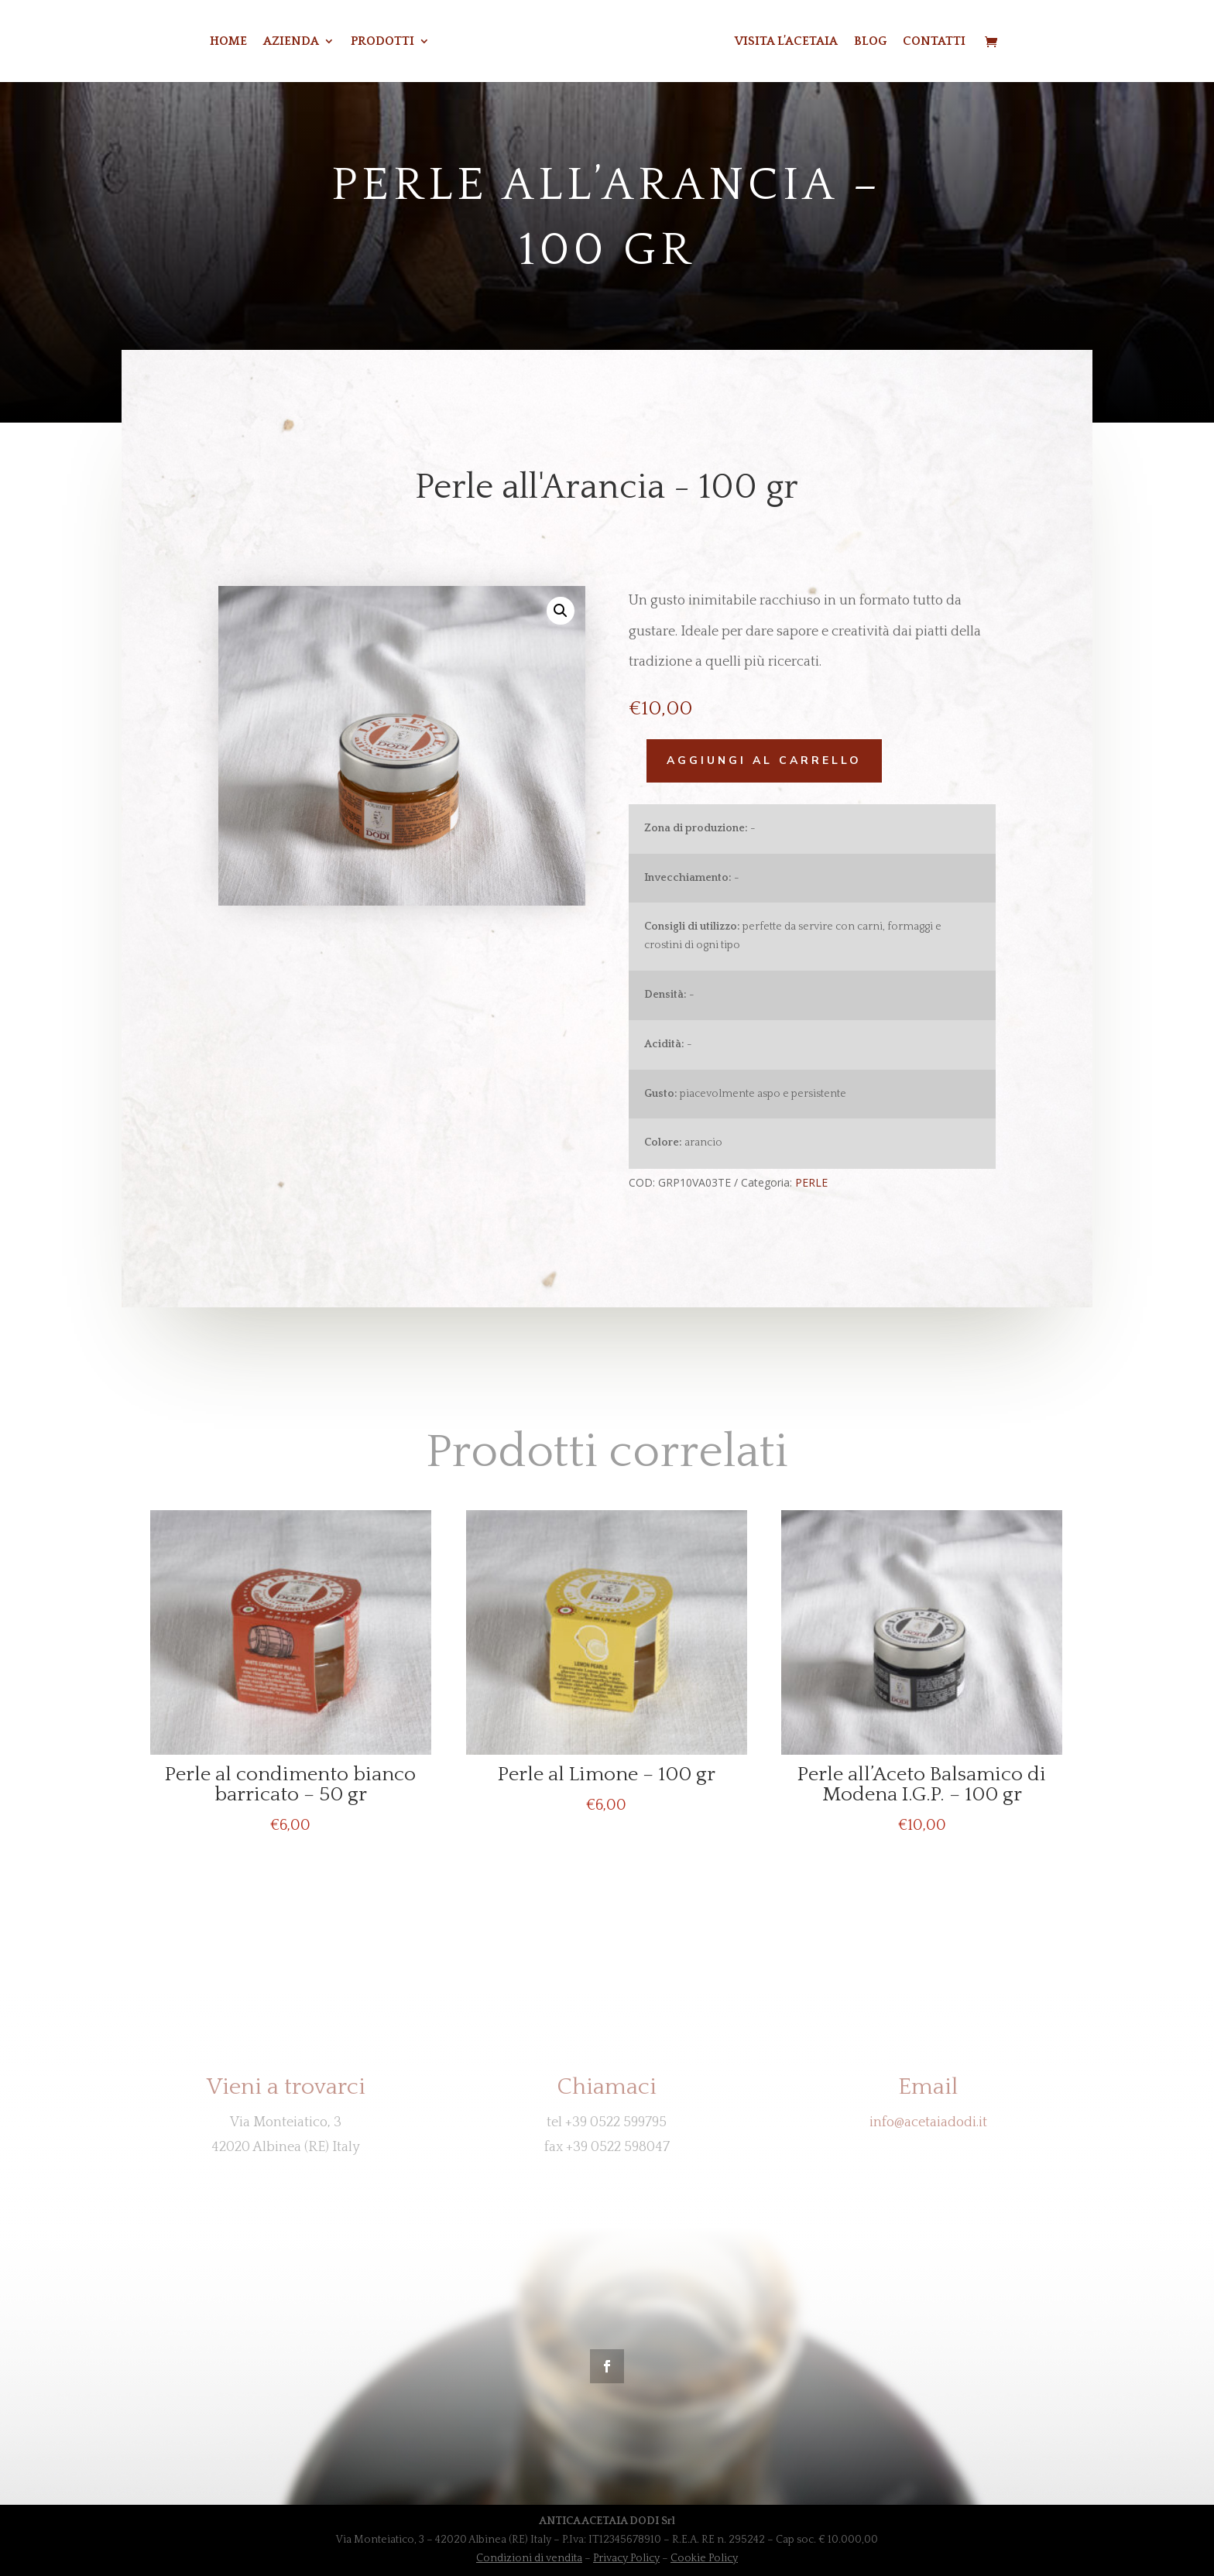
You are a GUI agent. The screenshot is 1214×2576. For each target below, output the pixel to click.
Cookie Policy (704, 2558)
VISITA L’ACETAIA (804, 42)
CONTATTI (952, 42)
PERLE (799, 1182)
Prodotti (363, 42)
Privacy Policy (626, 2558)
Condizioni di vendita (529, 2558)
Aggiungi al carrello (751, 760)
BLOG (889, 42)
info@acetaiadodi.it (928, 2122)
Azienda (272, 42)
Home (209, 42)
